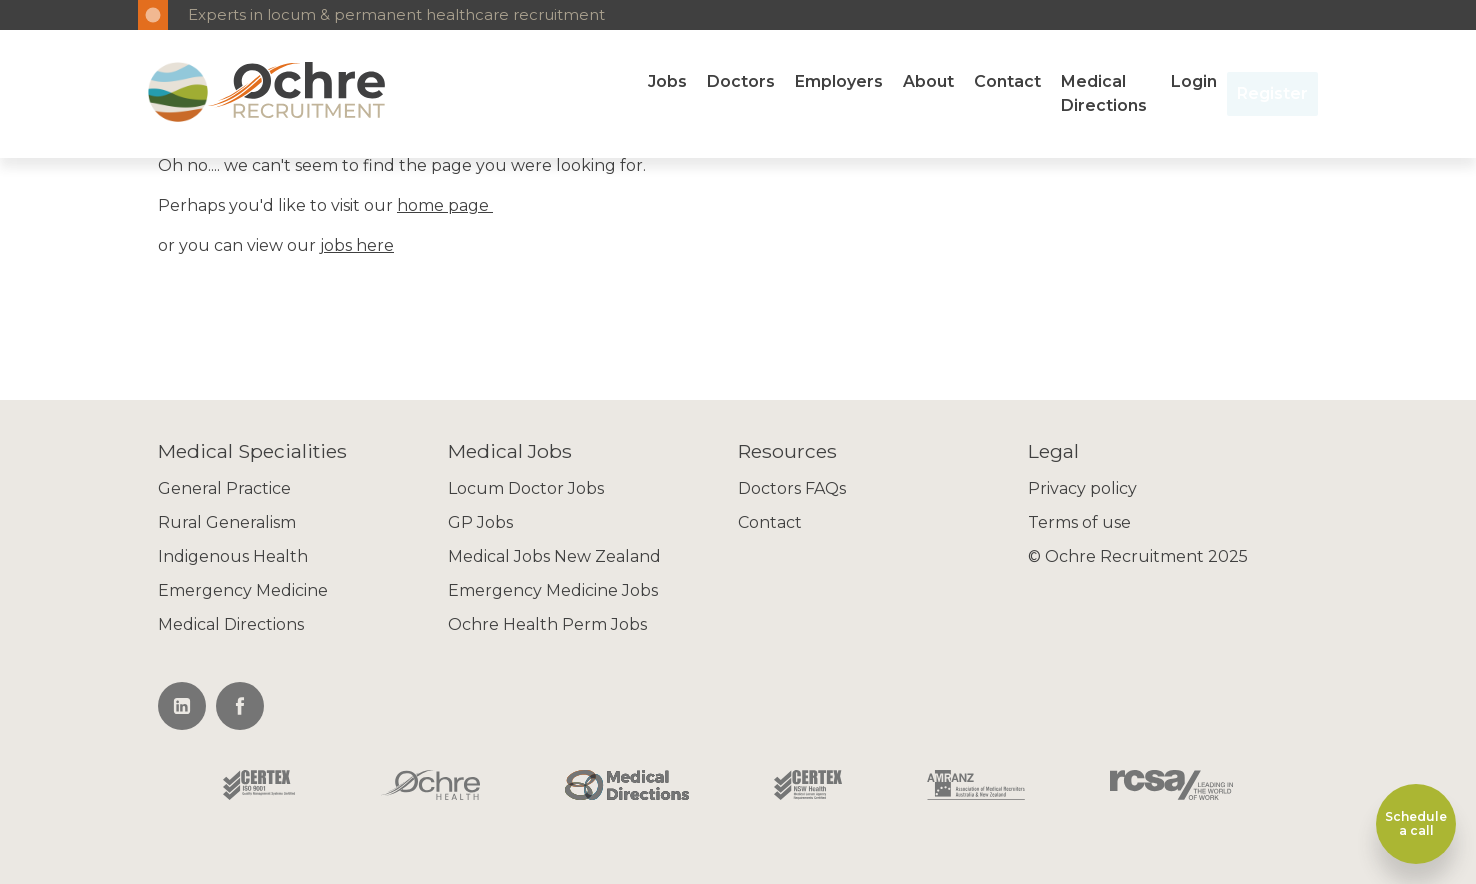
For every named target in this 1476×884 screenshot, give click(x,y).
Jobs (667, 81)
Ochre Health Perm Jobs (547, 624)
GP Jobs (480, 522)
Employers (839, 81)
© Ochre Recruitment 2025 (1138, 556)
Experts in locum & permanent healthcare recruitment (396, 14)
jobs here (357, 245)
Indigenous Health (233, 556)
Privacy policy (1082, 488)
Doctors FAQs (792, 488)
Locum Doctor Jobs (526, 488)
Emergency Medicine (243, 590)
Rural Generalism (227, 522)
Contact (1007, 81)
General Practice (224, 488)
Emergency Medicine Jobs (553, 590)
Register (1272, 93)
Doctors (741, 81)
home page (445, 205)
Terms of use (1079, 522)
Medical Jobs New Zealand (554, 556)
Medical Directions (1104, 93)
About (928, 81)
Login (1194, 81)
